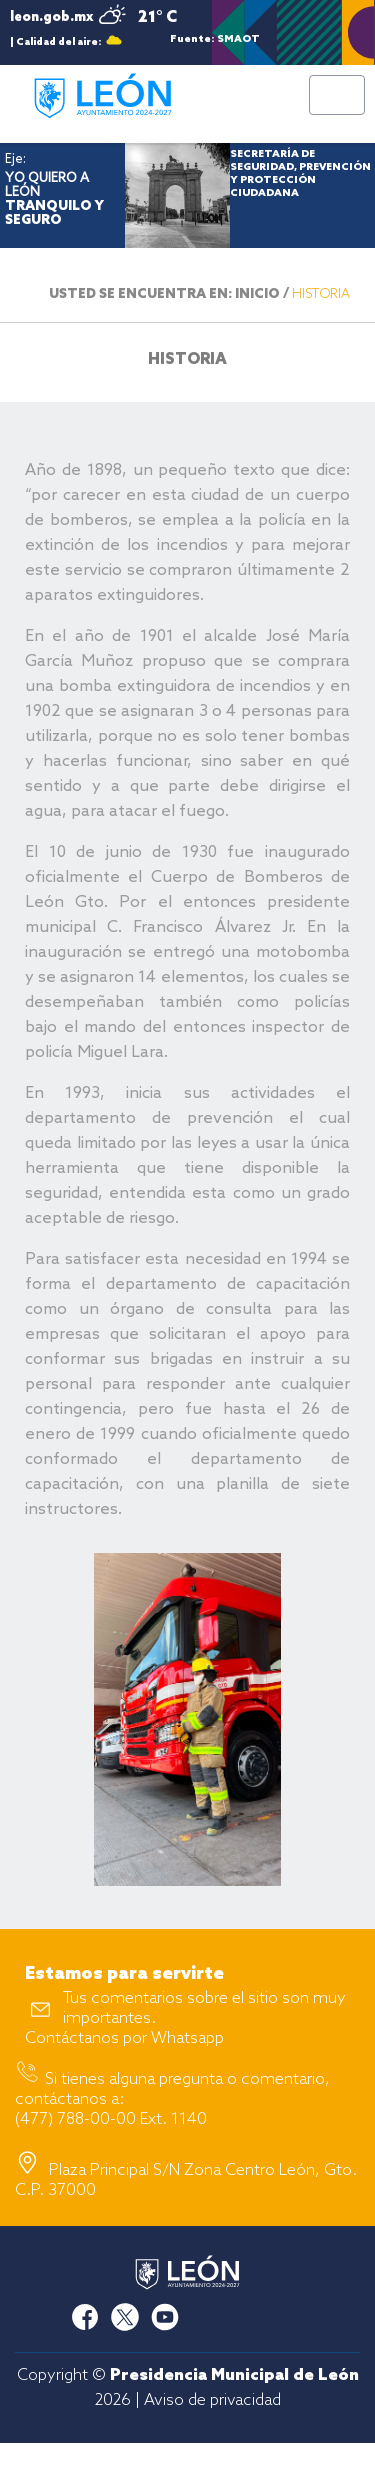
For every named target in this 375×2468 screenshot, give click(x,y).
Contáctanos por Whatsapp (124, 2038)
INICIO (257, 294)
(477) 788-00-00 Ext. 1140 (111, 2119)
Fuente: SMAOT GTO (215, 38)
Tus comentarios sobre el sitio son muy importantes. (204, 2008)
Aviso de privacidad (212, 2400)
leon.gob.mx (51, 17)
